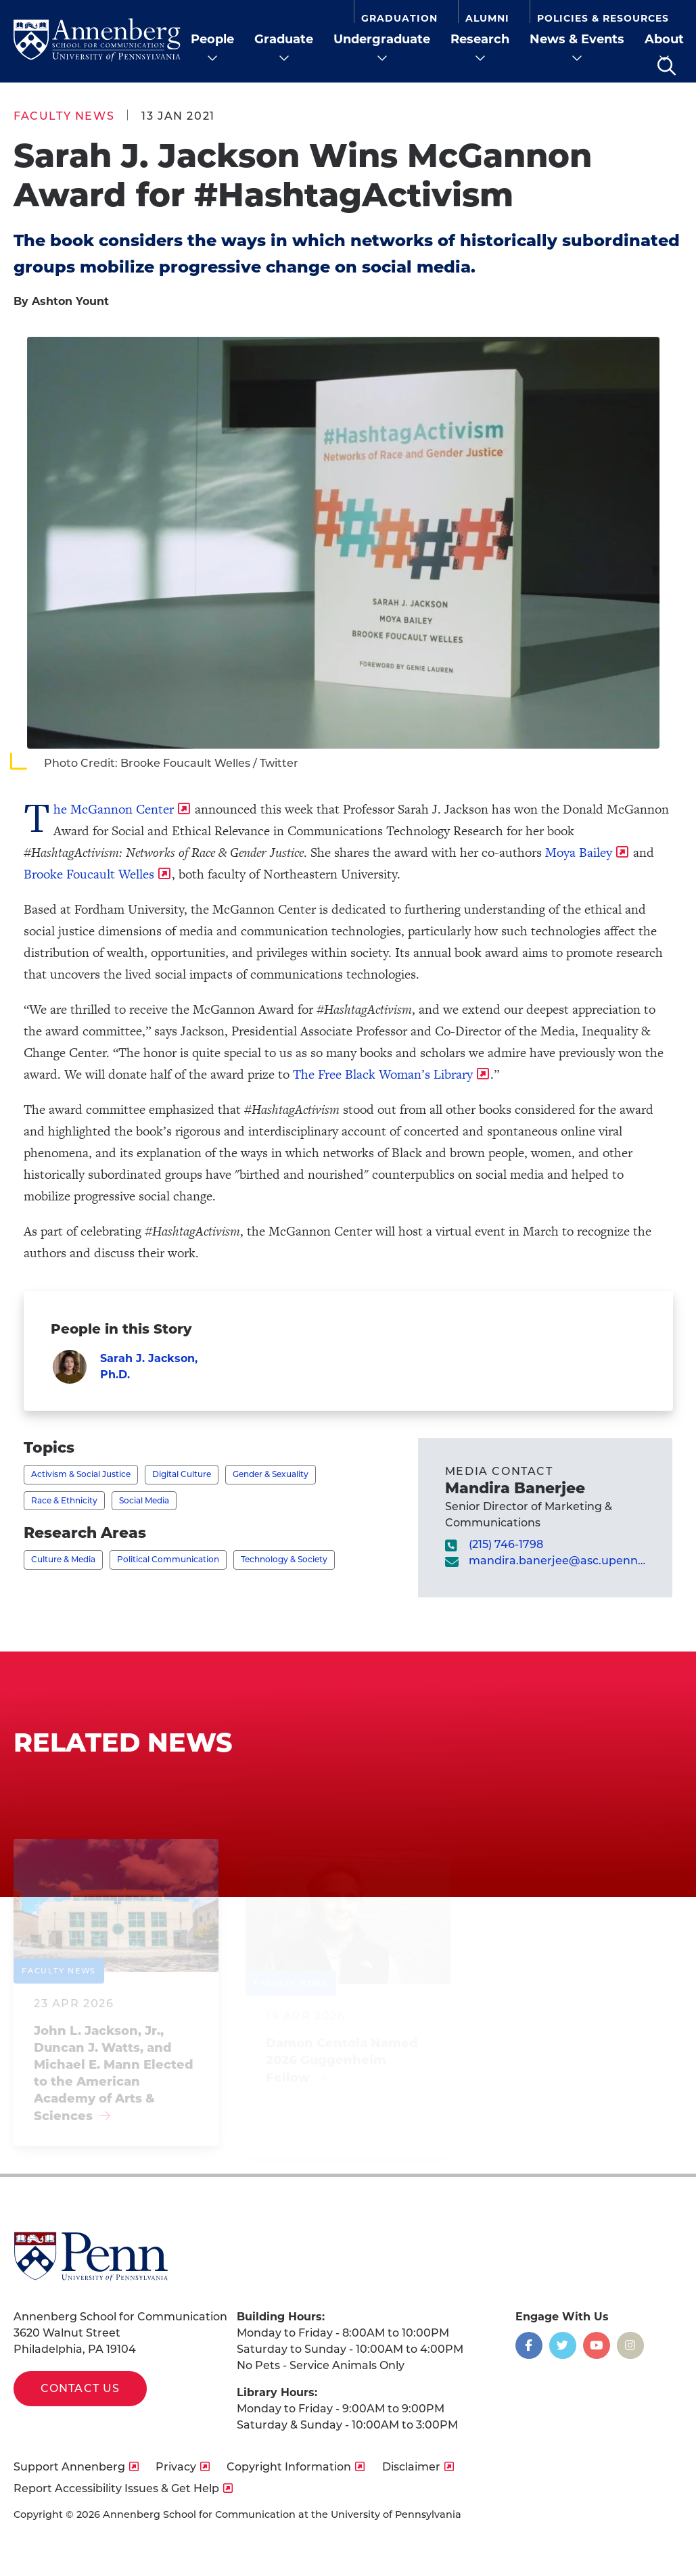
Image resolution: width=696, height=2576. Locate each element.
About (664, 39)
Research (479, 39)
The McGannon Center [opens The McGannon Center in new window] (113, 809)
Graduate (283, 39)
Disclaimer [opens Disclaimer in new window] (411, 2466)
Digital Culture (181, 1474)
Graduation (399, 17)
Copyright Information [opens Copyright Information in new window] (289, 2466)
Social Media (144, 1500)
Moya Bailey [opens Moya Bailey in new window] (578, 852)
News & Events (577, 39)
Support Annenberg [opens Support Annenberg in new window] (69, 2466)
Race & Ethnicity (64, 1500)
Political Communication (168, 1559)
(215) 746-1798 (506, 1544)
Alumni (487, 17)
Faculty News (64, 116)
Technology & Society (284, 1559)
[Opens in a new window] (528, 2345)
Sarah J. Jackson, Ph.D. (149, 1366)
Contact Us (80, 2388)
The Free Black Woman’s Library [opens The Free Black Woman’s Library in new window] (383, 1074)
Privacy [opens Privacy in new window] (176, 2466)
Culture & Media (63, 1559)
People (212, 39)
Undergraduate (381, 39)
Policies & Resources (603, 17)
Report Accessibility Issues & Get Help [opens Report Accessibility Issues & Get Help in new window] (116, 2488)
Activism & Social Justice (81, 1474)
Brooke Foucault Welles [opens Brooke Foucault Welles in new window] (89, 874)
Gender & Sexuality (270, 1474)
